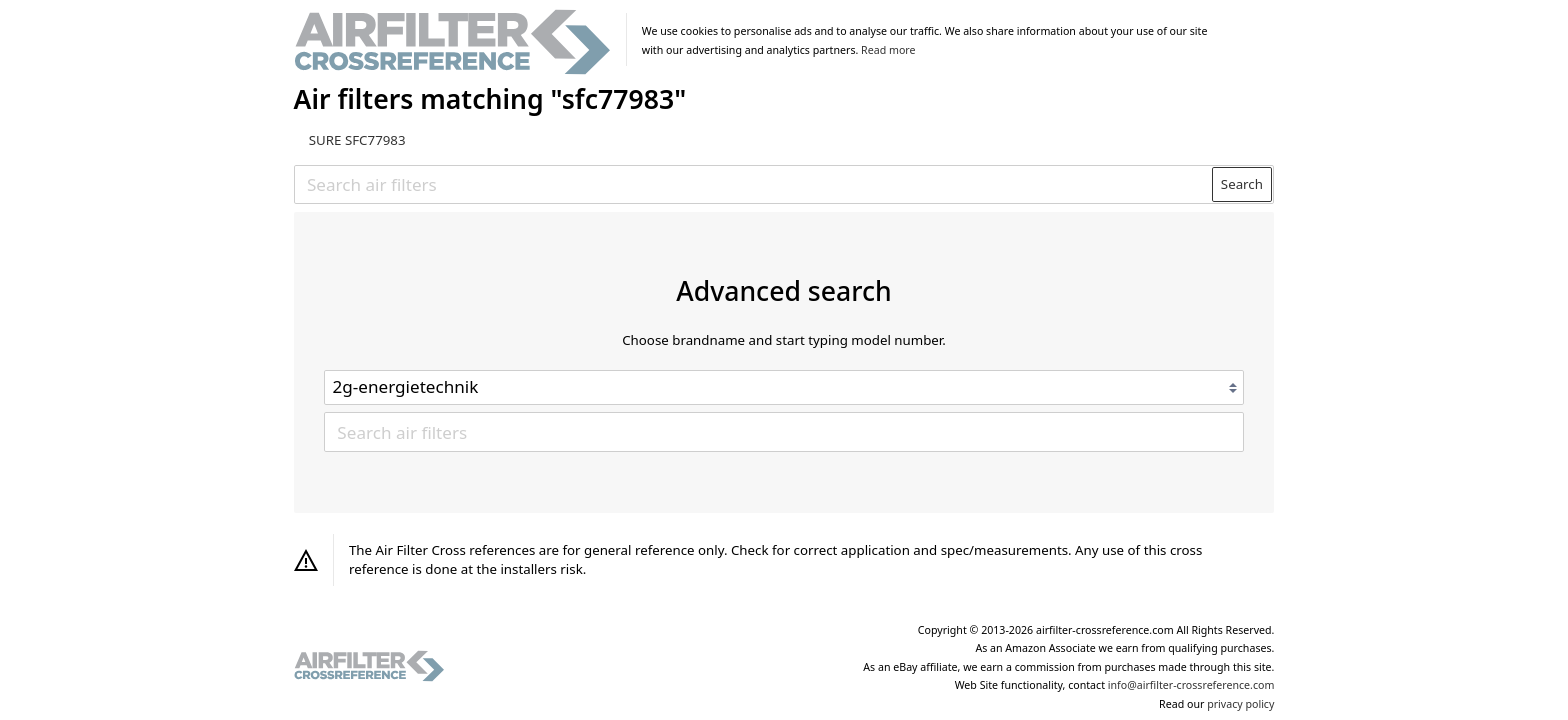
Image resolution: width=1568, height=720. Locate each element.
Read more (888, 50)
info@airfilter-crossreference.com (1191, 685)
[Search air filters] (754, 184)
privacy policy (1240, 704)
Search (1242, 184)
